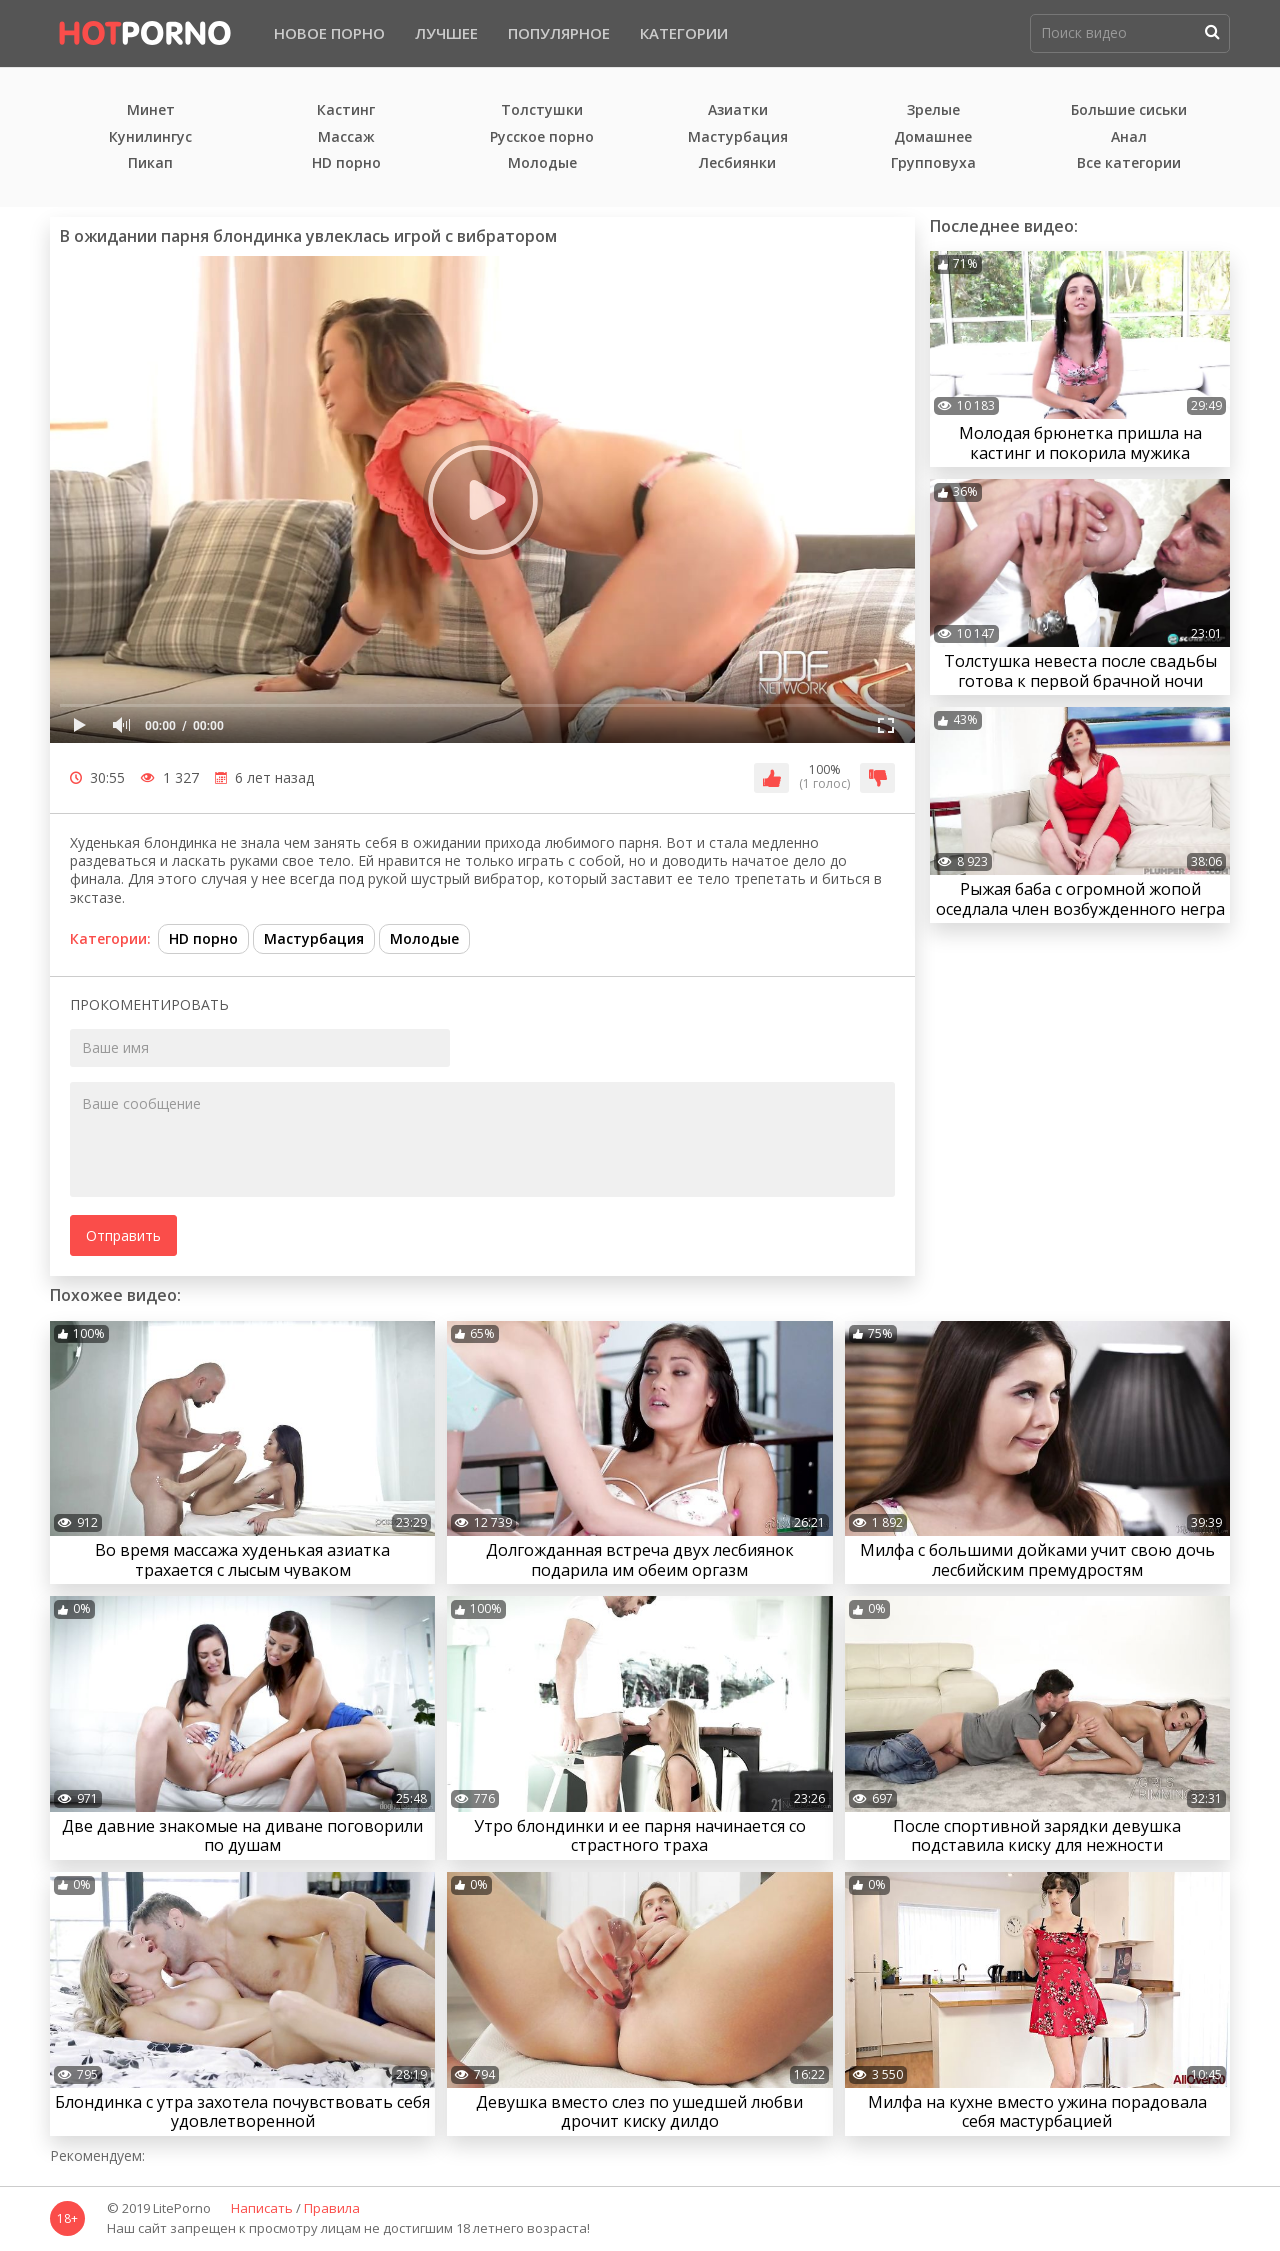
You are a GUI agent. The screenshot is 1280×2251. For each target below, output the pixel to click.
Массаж (346, 137)
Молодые (542, 163)
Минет (151, 110)
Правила (332, 2209)
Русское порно (542, 137)
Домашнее (933, 137)
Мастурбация (738, 137)
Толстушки (542, 110)
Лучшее (446, 33)
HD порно (346, 163)
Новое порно (329, 33)
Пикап (150, 163)
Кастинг (346, 110)
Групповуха (933, 163)
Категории (684, 33)
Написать (262, 2209)
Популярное (559, 33)
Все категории (1129, 163)
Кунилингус (150, 137)
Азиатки (738, 110)
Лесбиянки (737, 163)
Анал (1129, 137)
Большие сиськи (1129, 110)
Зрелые (933, 110)
